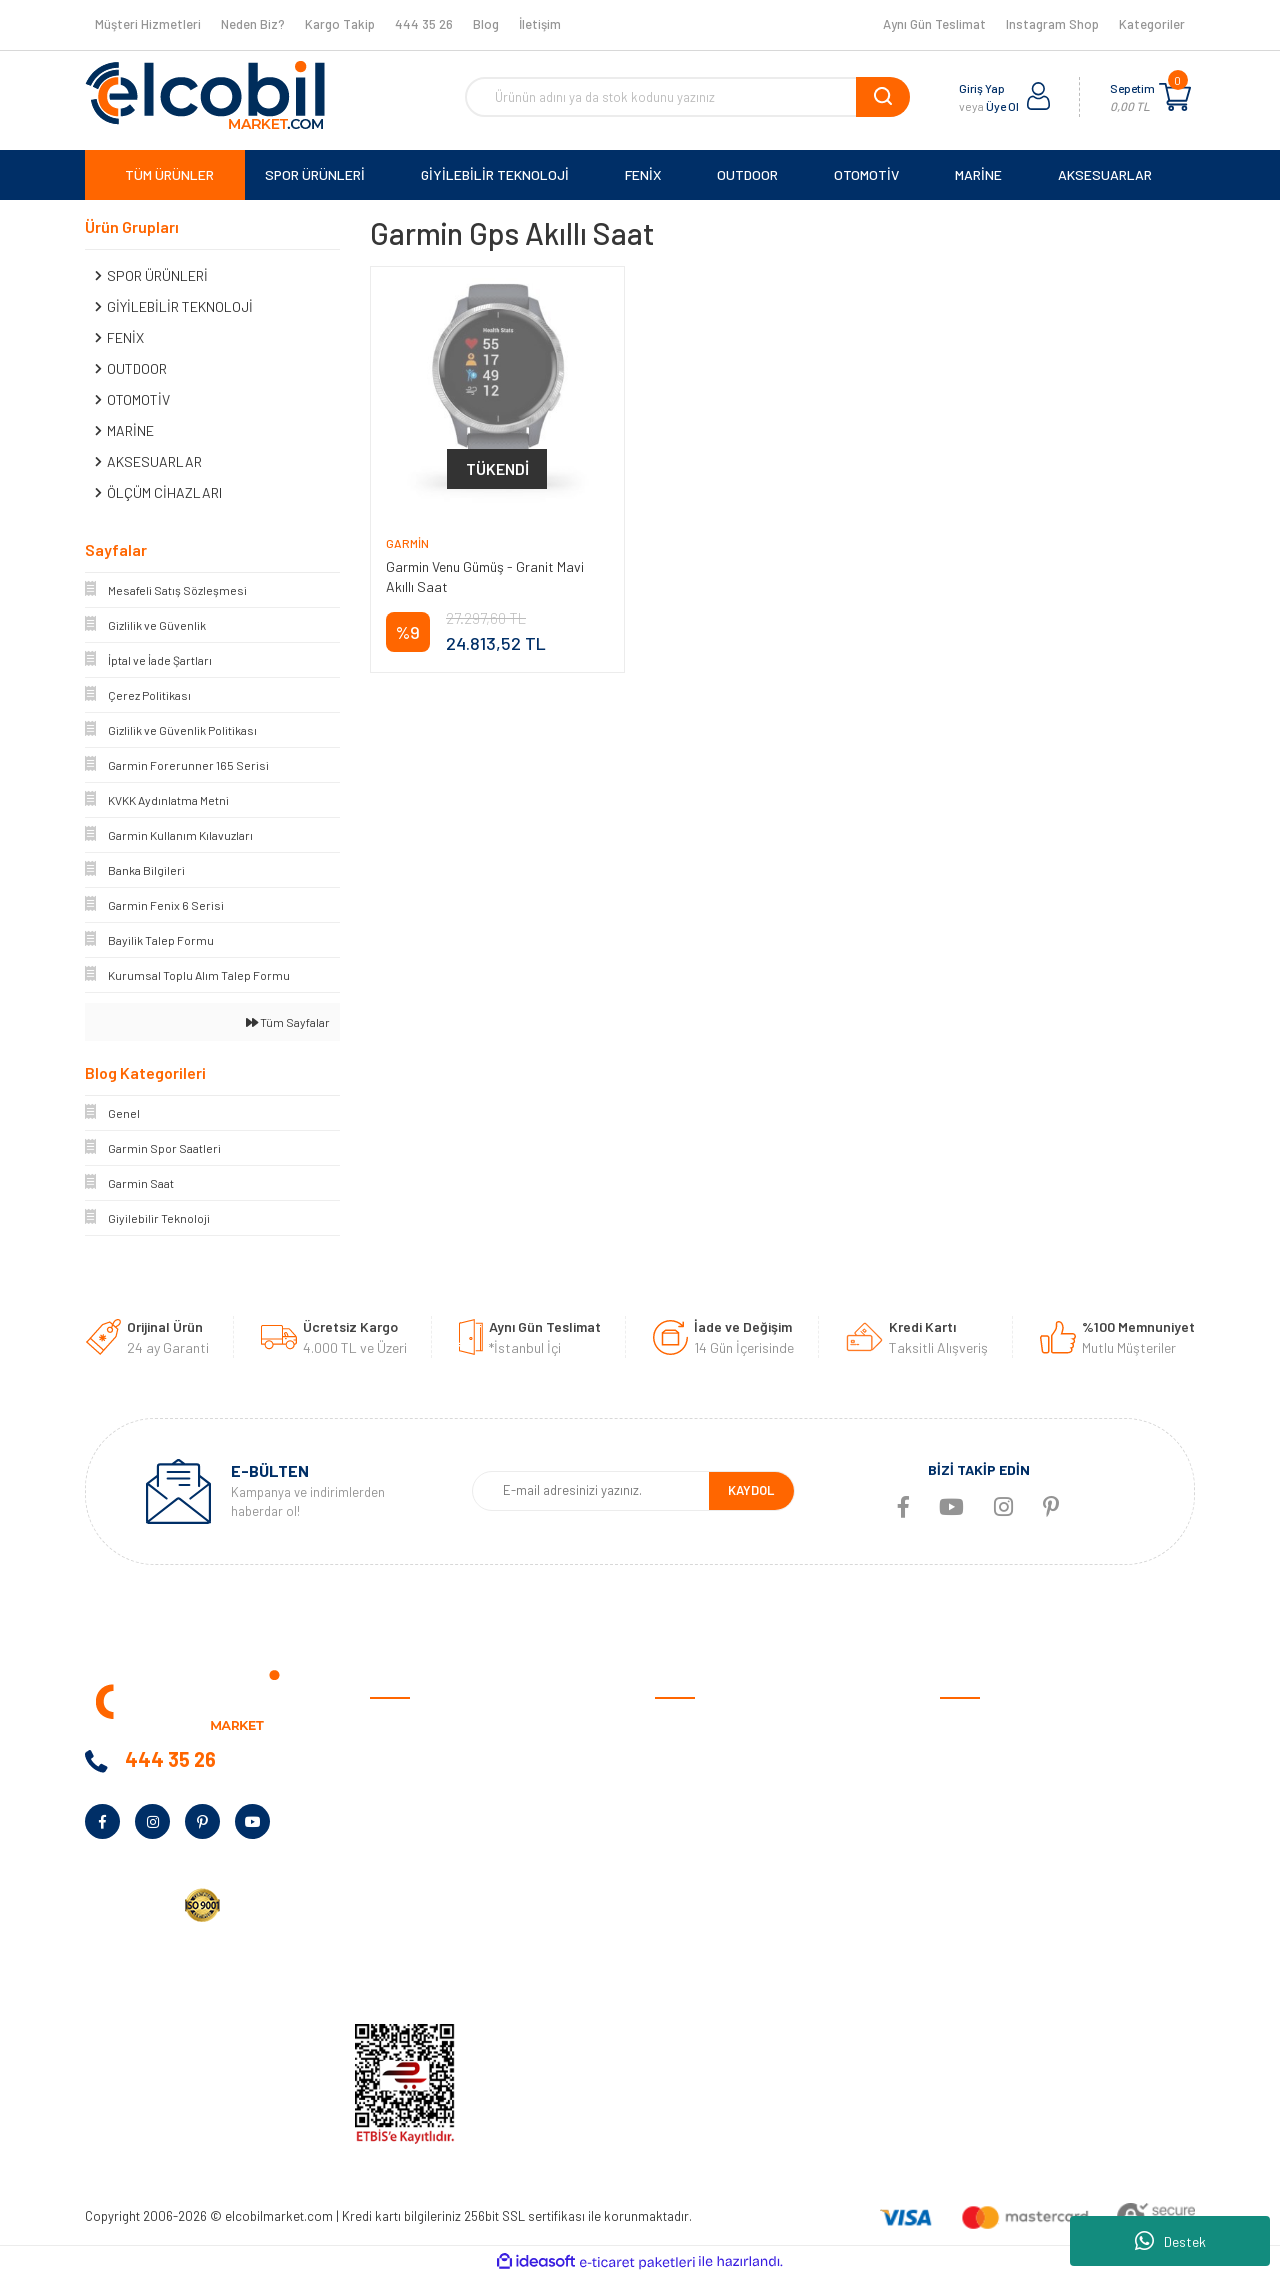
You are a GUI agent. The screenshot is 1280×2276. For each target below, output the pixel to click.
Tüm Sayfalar (288, 1022)
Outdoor (965, 1817)
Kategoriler (1152, 24)
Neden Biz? (253, 24)
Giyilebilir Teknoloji (994, 1786)
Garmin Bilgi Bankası (716, 1941)
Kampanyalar (410, 1848)
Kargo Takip (340, 24)
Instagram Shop (1052, 24)
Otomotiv (969, 1724)
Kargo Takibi (693, 1972)
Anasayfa (399, 1724)
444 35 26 (424, 24)
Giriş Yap (982, 88)
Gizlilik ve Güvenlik (708, 1786)
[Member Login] (1039, 97)
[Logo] (205, 95)
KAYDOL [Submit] (751, 1490)
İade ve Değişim (701, 1848)
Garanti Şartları (702, 1817)
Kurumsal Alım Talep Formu (451, 1910)
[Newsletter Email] (590, 1491)
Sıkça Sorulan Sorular (721, 1910)
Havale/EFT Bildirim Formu (735, 2003)
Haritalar (967, 1879)
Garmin (407, 543)
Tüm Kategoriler (988, 1972)
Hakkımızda (405, 1755)
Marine (959, 1848)
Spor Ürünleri (979, 1755)
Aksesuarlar (976, 1910)
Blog (486, 24)
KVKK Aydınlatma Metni (439, 1972)
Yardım (390, 1941)
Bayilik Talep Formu (428, 1879)
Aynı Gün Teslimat (934, 24)
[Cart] (1175, 97)
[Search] (687, 97)
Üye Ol (1002, 106)
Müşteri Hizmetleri (148, 24)
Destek (1170, 2241)
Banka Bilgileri (412, 1817)
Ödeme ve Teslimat (712, 1755)
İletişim (540, 24)
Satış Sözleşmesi (707, 1724)
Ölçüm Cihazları (986, 1941)
